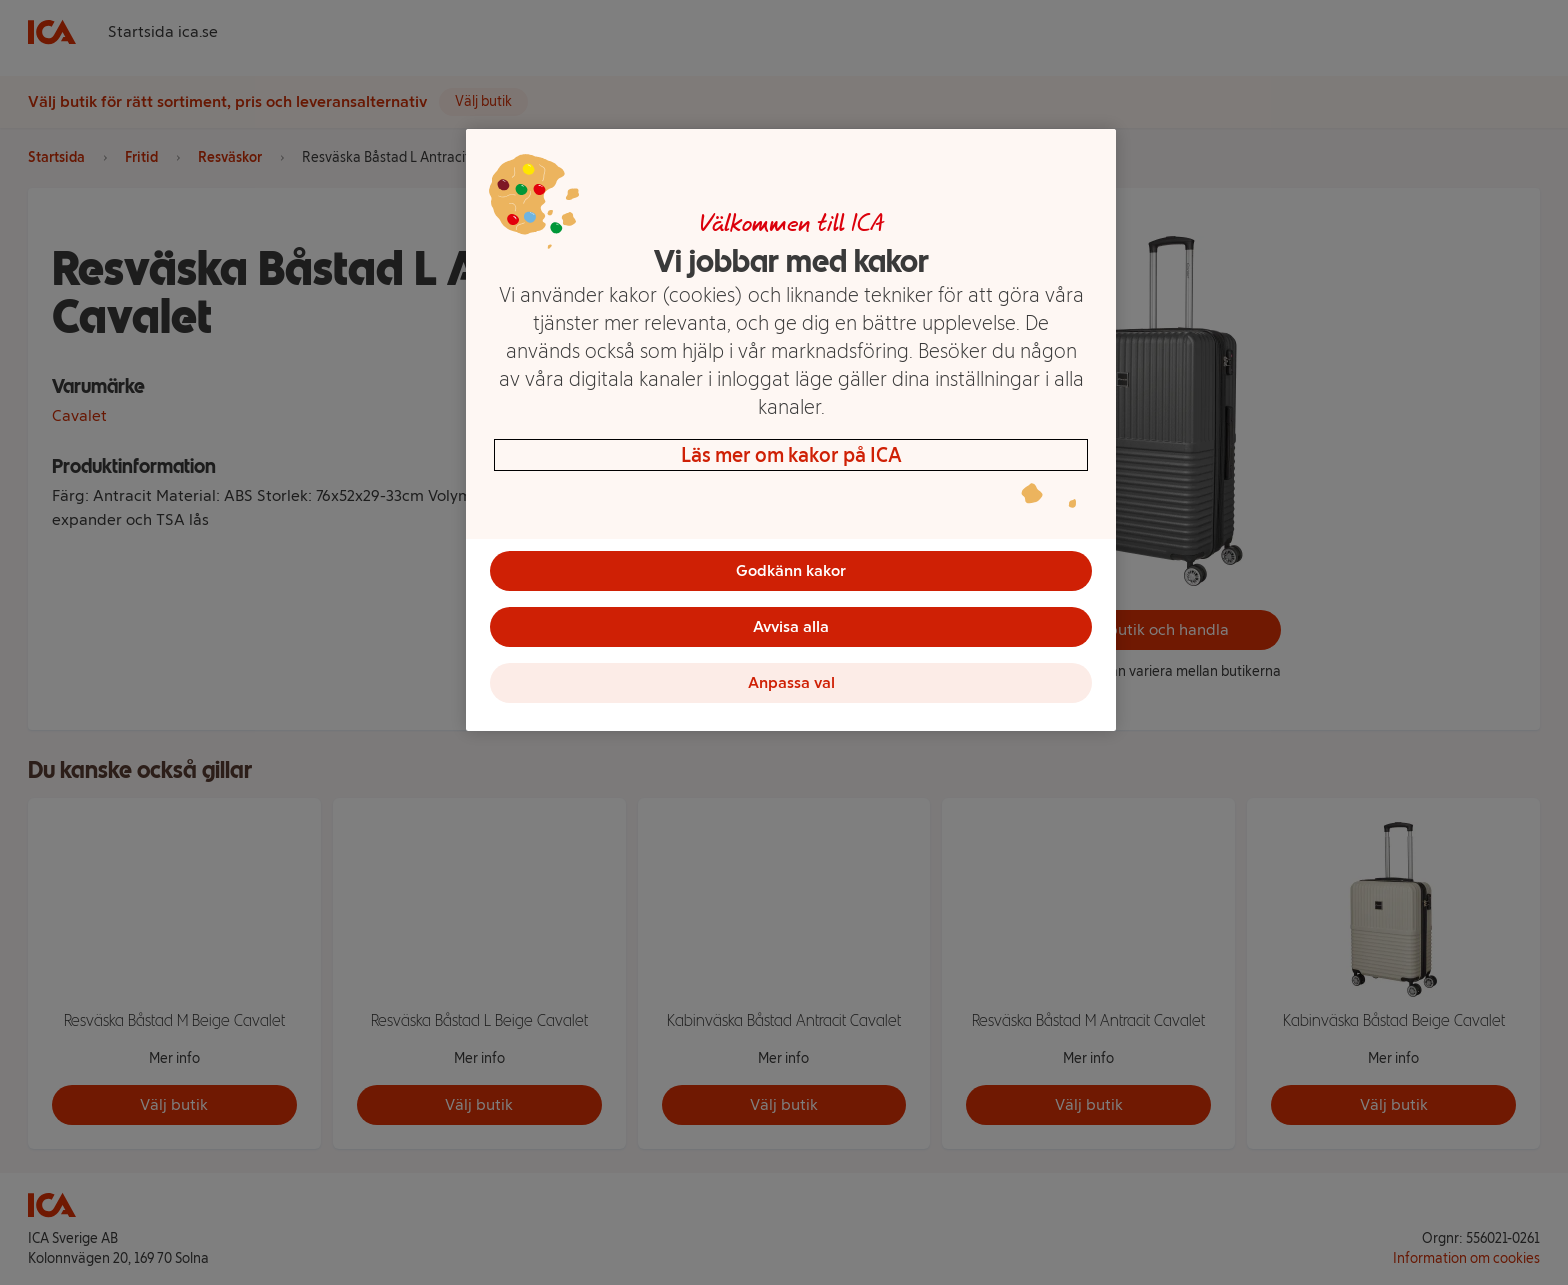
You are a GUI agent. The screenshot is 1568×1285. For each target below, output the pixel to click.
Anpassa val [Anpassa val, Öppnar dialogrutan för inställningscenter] (791, 682)
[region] (791, 430)
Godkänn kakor (791, 570)
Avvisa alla (791, 626)
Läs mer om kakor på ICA (791, 455)
